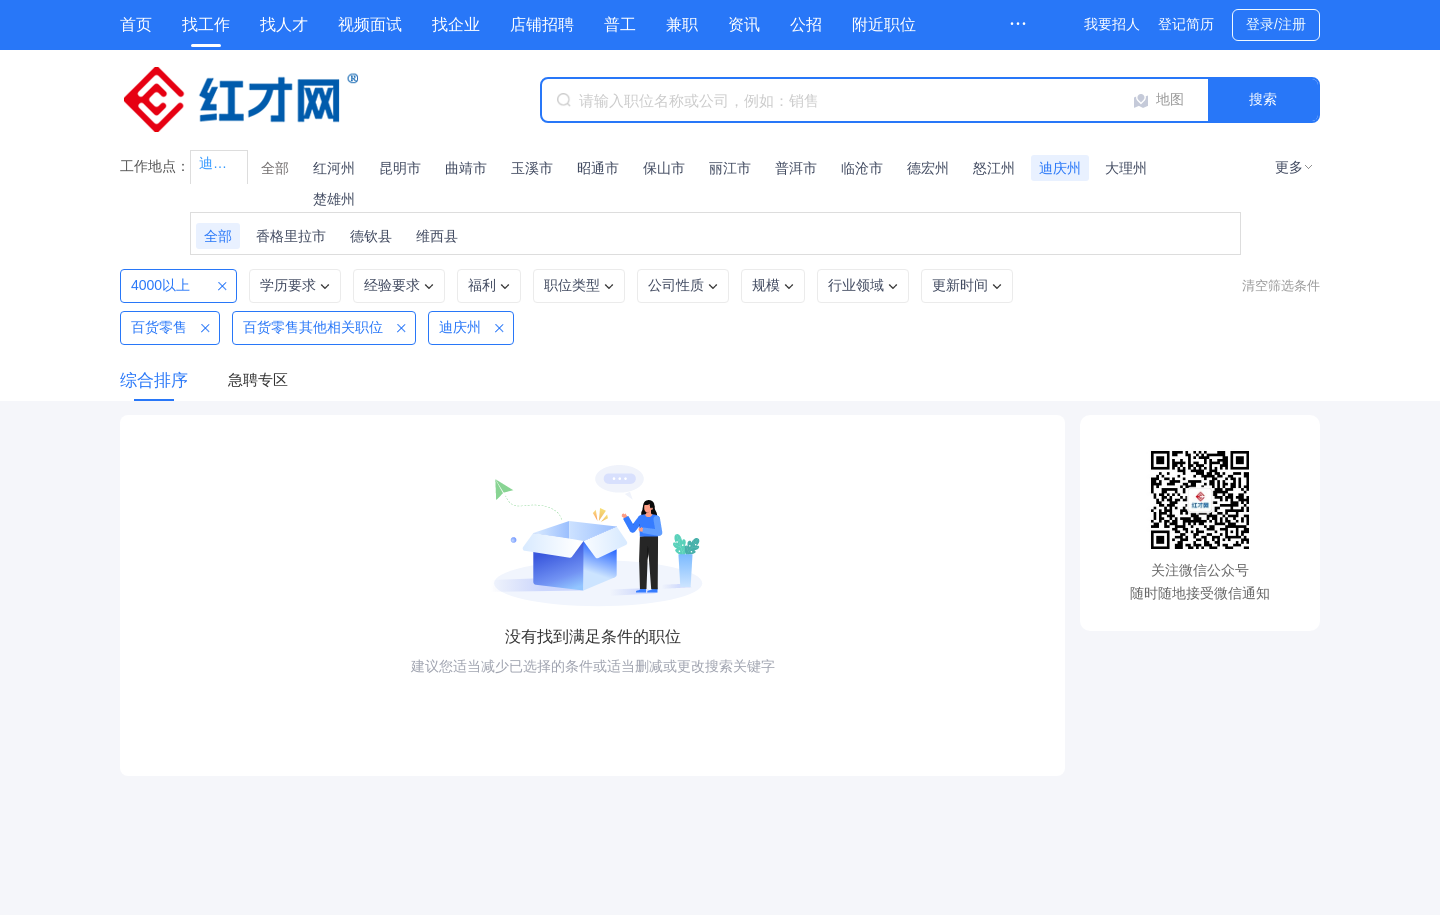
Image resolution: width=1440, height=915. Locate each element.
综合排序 (154, 380)
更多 (1289, 167)
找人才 (284, 24)
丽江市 (730, 168)
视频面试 (370, 24)
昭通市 (598, 168)
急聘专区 (258, 379)
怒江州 (994, 168)
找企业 (456, 24)
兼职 (682, 24)
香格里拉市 (291, 236)
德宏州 (928, 168)
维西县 (437, 236)
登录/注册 (1276, 24)
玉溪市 (532, 168)
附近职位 (884, 24)
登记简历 (1186, 24)
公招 (806, 24)
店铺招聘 (542, 24)
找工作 (206, 24)
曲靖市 (466, 168)
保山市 (664, 168)
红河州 (334, 168)
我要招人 (1112, 24)
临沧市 (862, 168)
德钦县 (371, 236)
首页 (136, 24)
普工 (620, 24)
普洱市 (796, 168)
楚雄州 (334, 199)
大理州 (1126, 168)
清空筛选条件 (1281, 285)
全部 (275, 168)
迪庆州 (1060, 168)
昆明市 (400, 168)
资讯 (744, 24)
